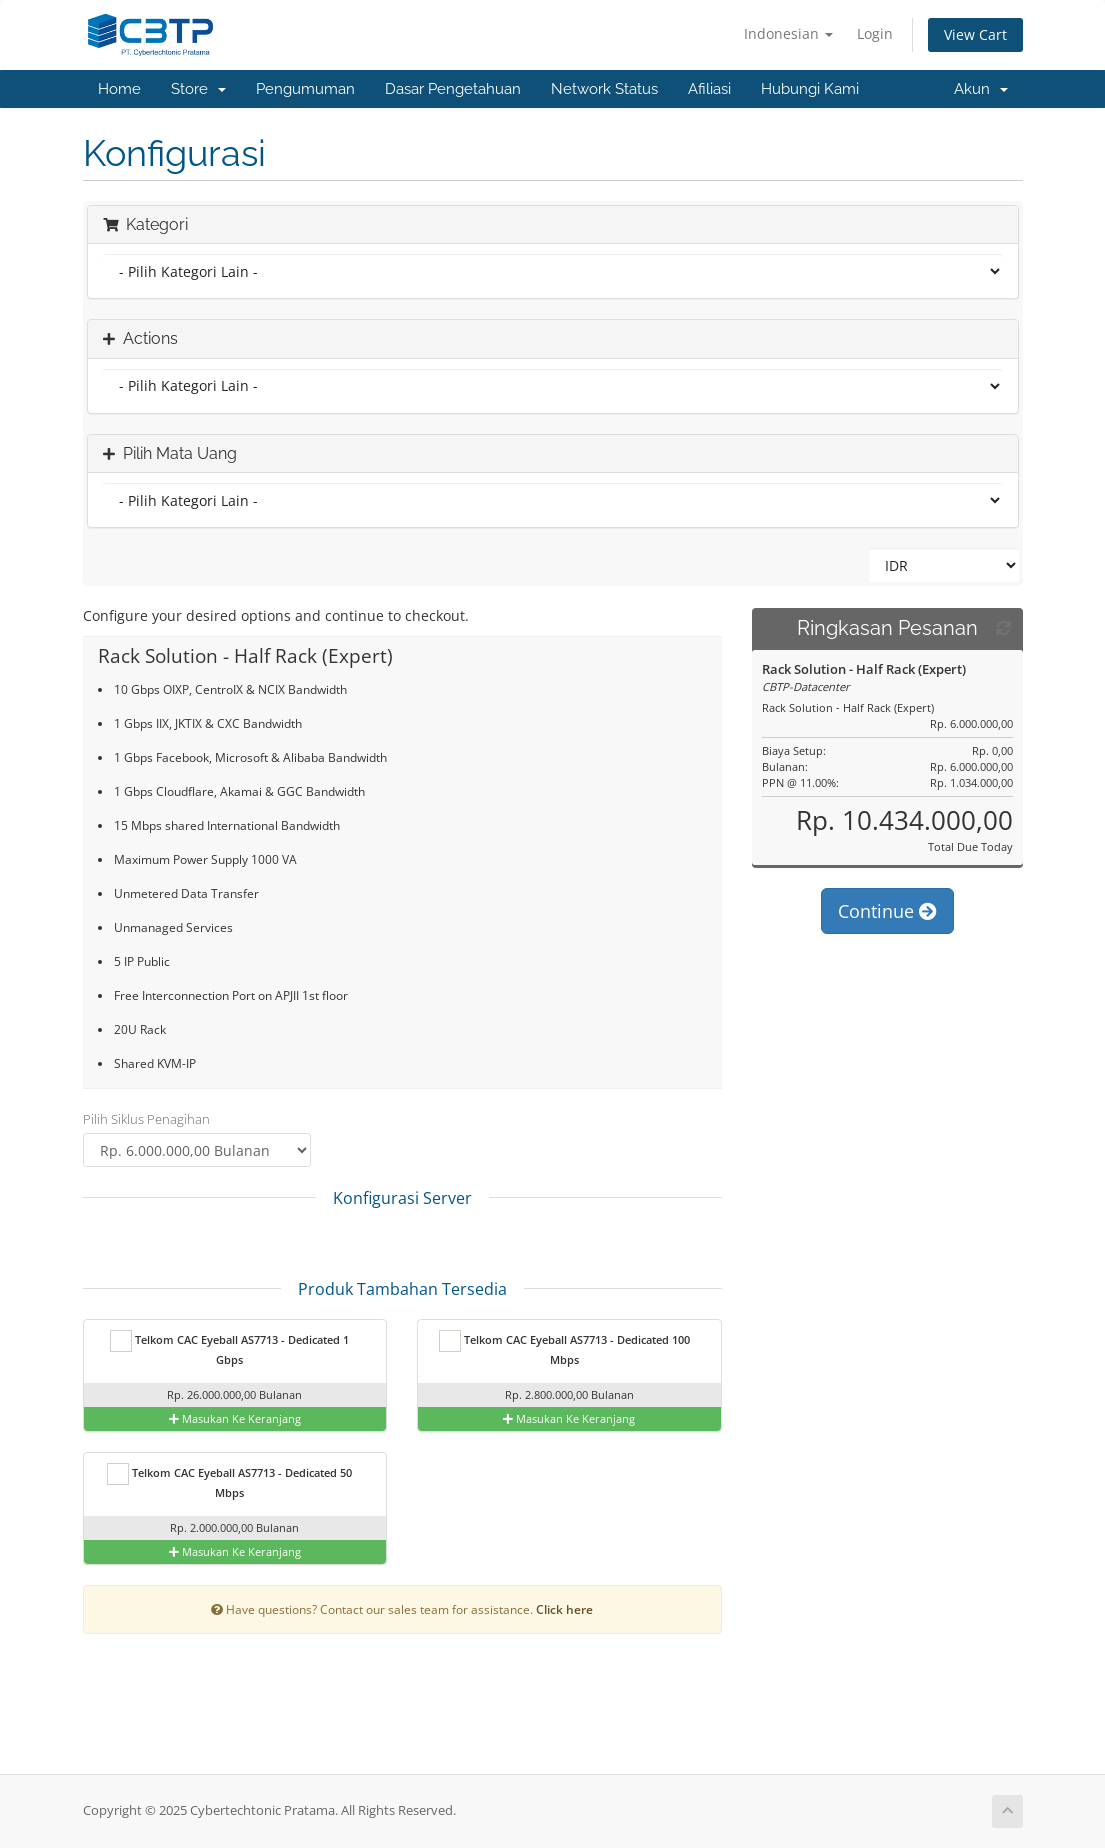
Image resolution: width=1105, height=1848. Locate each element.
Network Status (604, 89)
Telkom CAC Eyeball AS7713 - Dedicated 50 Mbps (229, 1481)
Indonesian (788, 33)
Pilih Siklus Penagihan (146, 1119)
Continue (887, 932)
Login (875, 33)
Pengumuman (305, 89)
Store (198, 89)
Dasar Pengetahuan (453, 89)
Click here (564, 1609)
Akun (981, 89)
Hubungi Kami (810, 89)
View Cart (975, 34)
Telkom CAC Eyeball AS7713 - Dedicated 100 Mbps (564, 1348)
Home (119, 89)
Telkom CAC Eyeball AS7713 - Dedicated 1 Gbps (229, 1348)
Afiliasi (709, 89)
